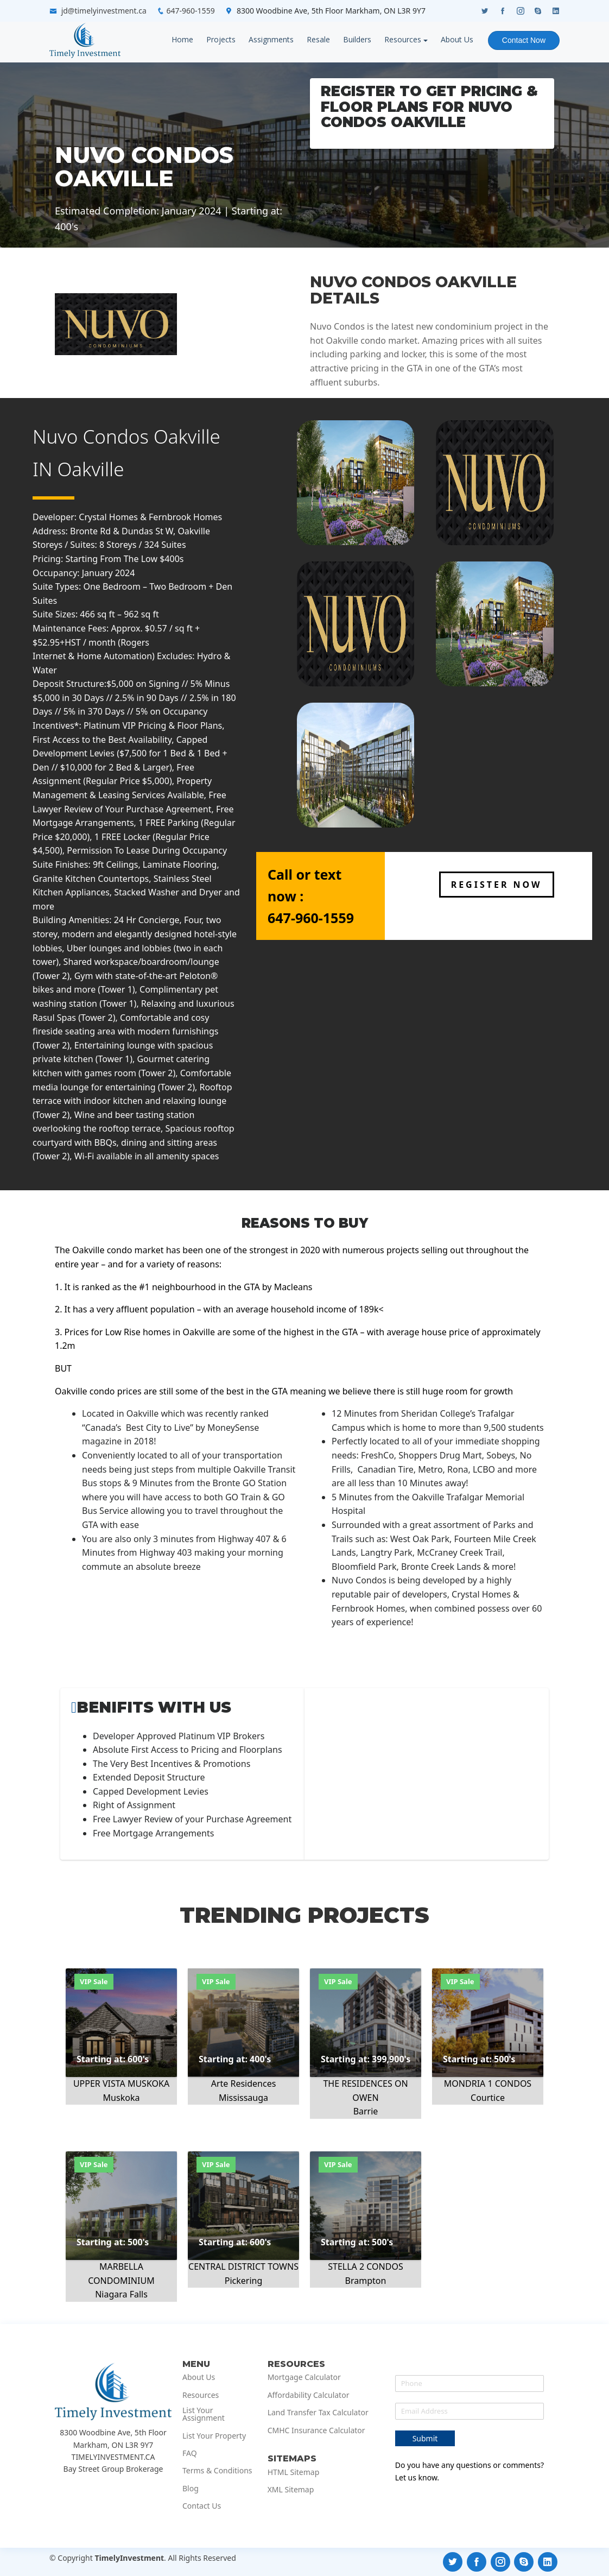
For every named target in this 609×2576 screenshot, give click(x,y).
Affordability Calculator (309, 2395)
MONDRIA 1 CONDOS (487, 2083)
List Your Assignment (203, 2414)
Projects (221, 39)
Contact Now (523, 40)
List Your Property (214, 2436)
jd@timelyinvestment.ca (104, 10)
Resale (318, 39)
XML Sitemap (291, 2489)
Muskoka (121, 2098)
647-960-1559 (191, 10)
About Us (457, 39)
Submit (425, 2438)
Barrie (365, 2111)
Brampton (365, 2281)
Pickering (244, 2281)
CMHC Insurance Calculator (316, 2430)
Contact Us (201, 2506)
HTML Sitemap (294, 2472)
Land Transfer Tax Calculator (318, 2412)
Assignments (271, 39)
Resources (402, 39)
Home (182, 39)
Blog (190, 2488)
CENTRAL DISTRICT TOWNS (243, 2266)
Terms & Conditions (217, 2470)
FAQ (189, 2453)
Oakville (91, 469)
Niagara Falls (121, 2294)
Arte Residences (243, 2083)
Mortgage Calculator (304, 2377)
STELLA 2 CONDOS (365, 2266)
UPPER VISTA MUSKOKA (121, 2083)
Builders (357, 39)
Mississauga (243, 2098)
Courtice (488, 2098)
